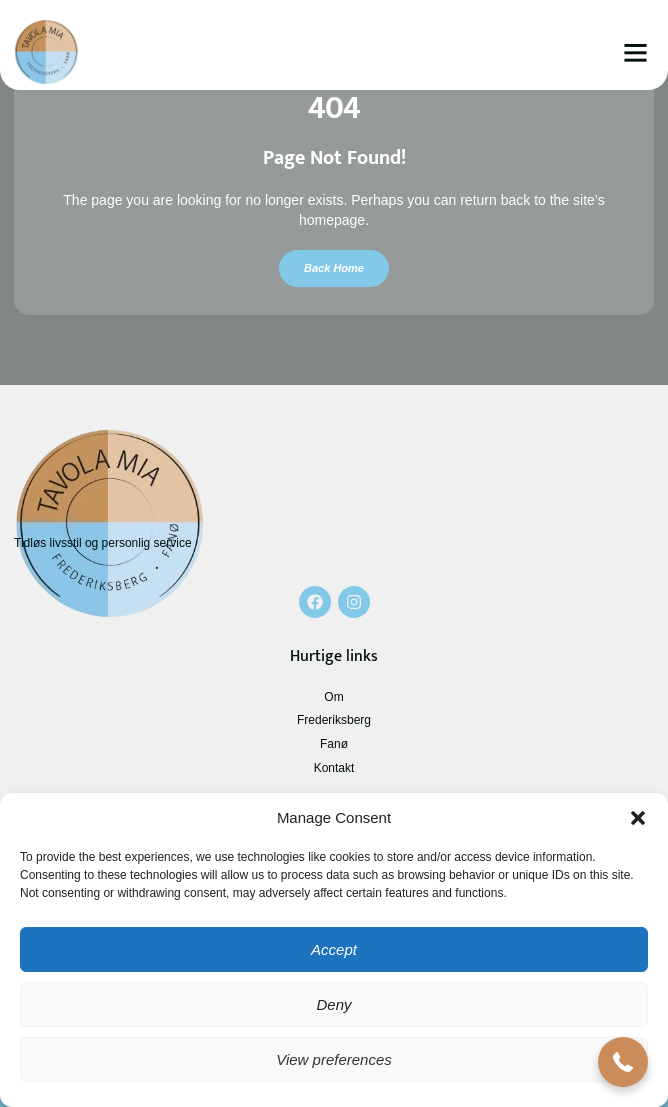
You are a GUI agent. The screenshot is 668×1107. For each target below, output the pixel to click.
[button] (638, 818)
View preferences (334, 1059)
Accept (334, 949)
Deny (333, 1004)
